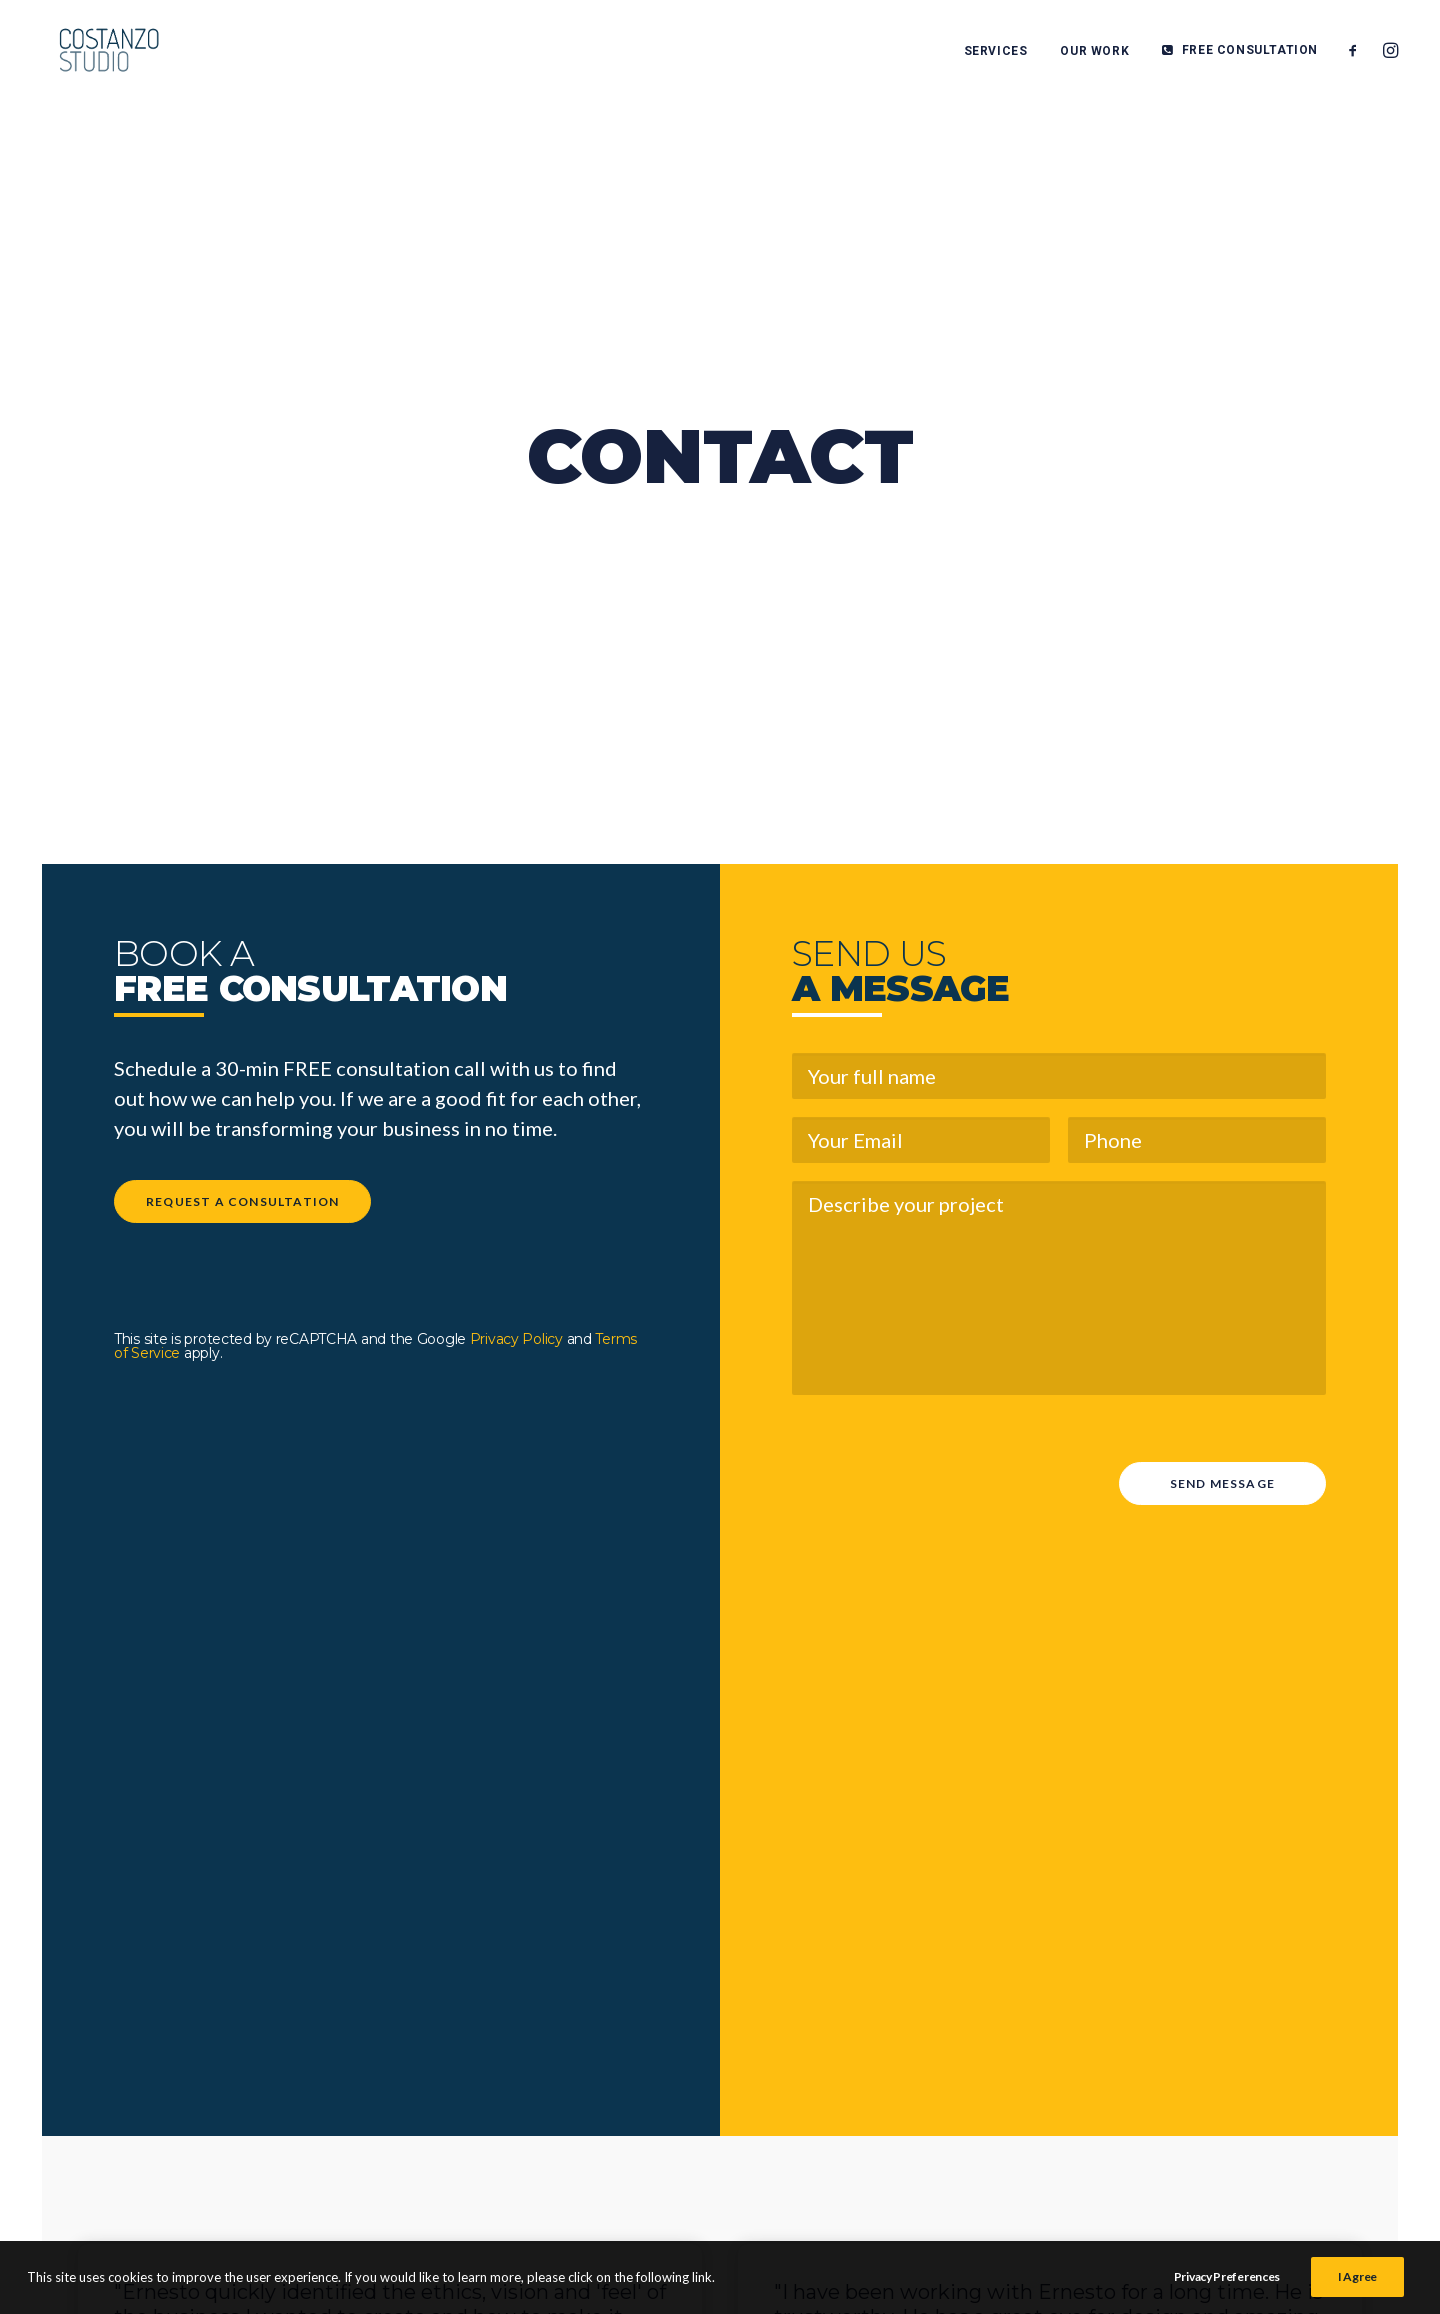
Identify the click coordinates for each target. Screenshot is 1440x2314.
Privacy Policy (516, 829)
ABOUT (1029, 2117)
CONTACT (1043, 2147)
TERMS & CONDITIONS (1278, 2007)
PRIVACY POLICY (1294, 2047)
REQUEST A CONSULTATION (242, 691)
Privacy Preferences (1227, 2287)
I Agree (1357, 2287)
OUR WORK (1094, 53)
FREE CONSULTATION (1250, 52)
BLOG (1021, 2087)
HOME (1025, 1997)
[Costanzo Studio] (98, 52)
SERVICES (996, 53)
